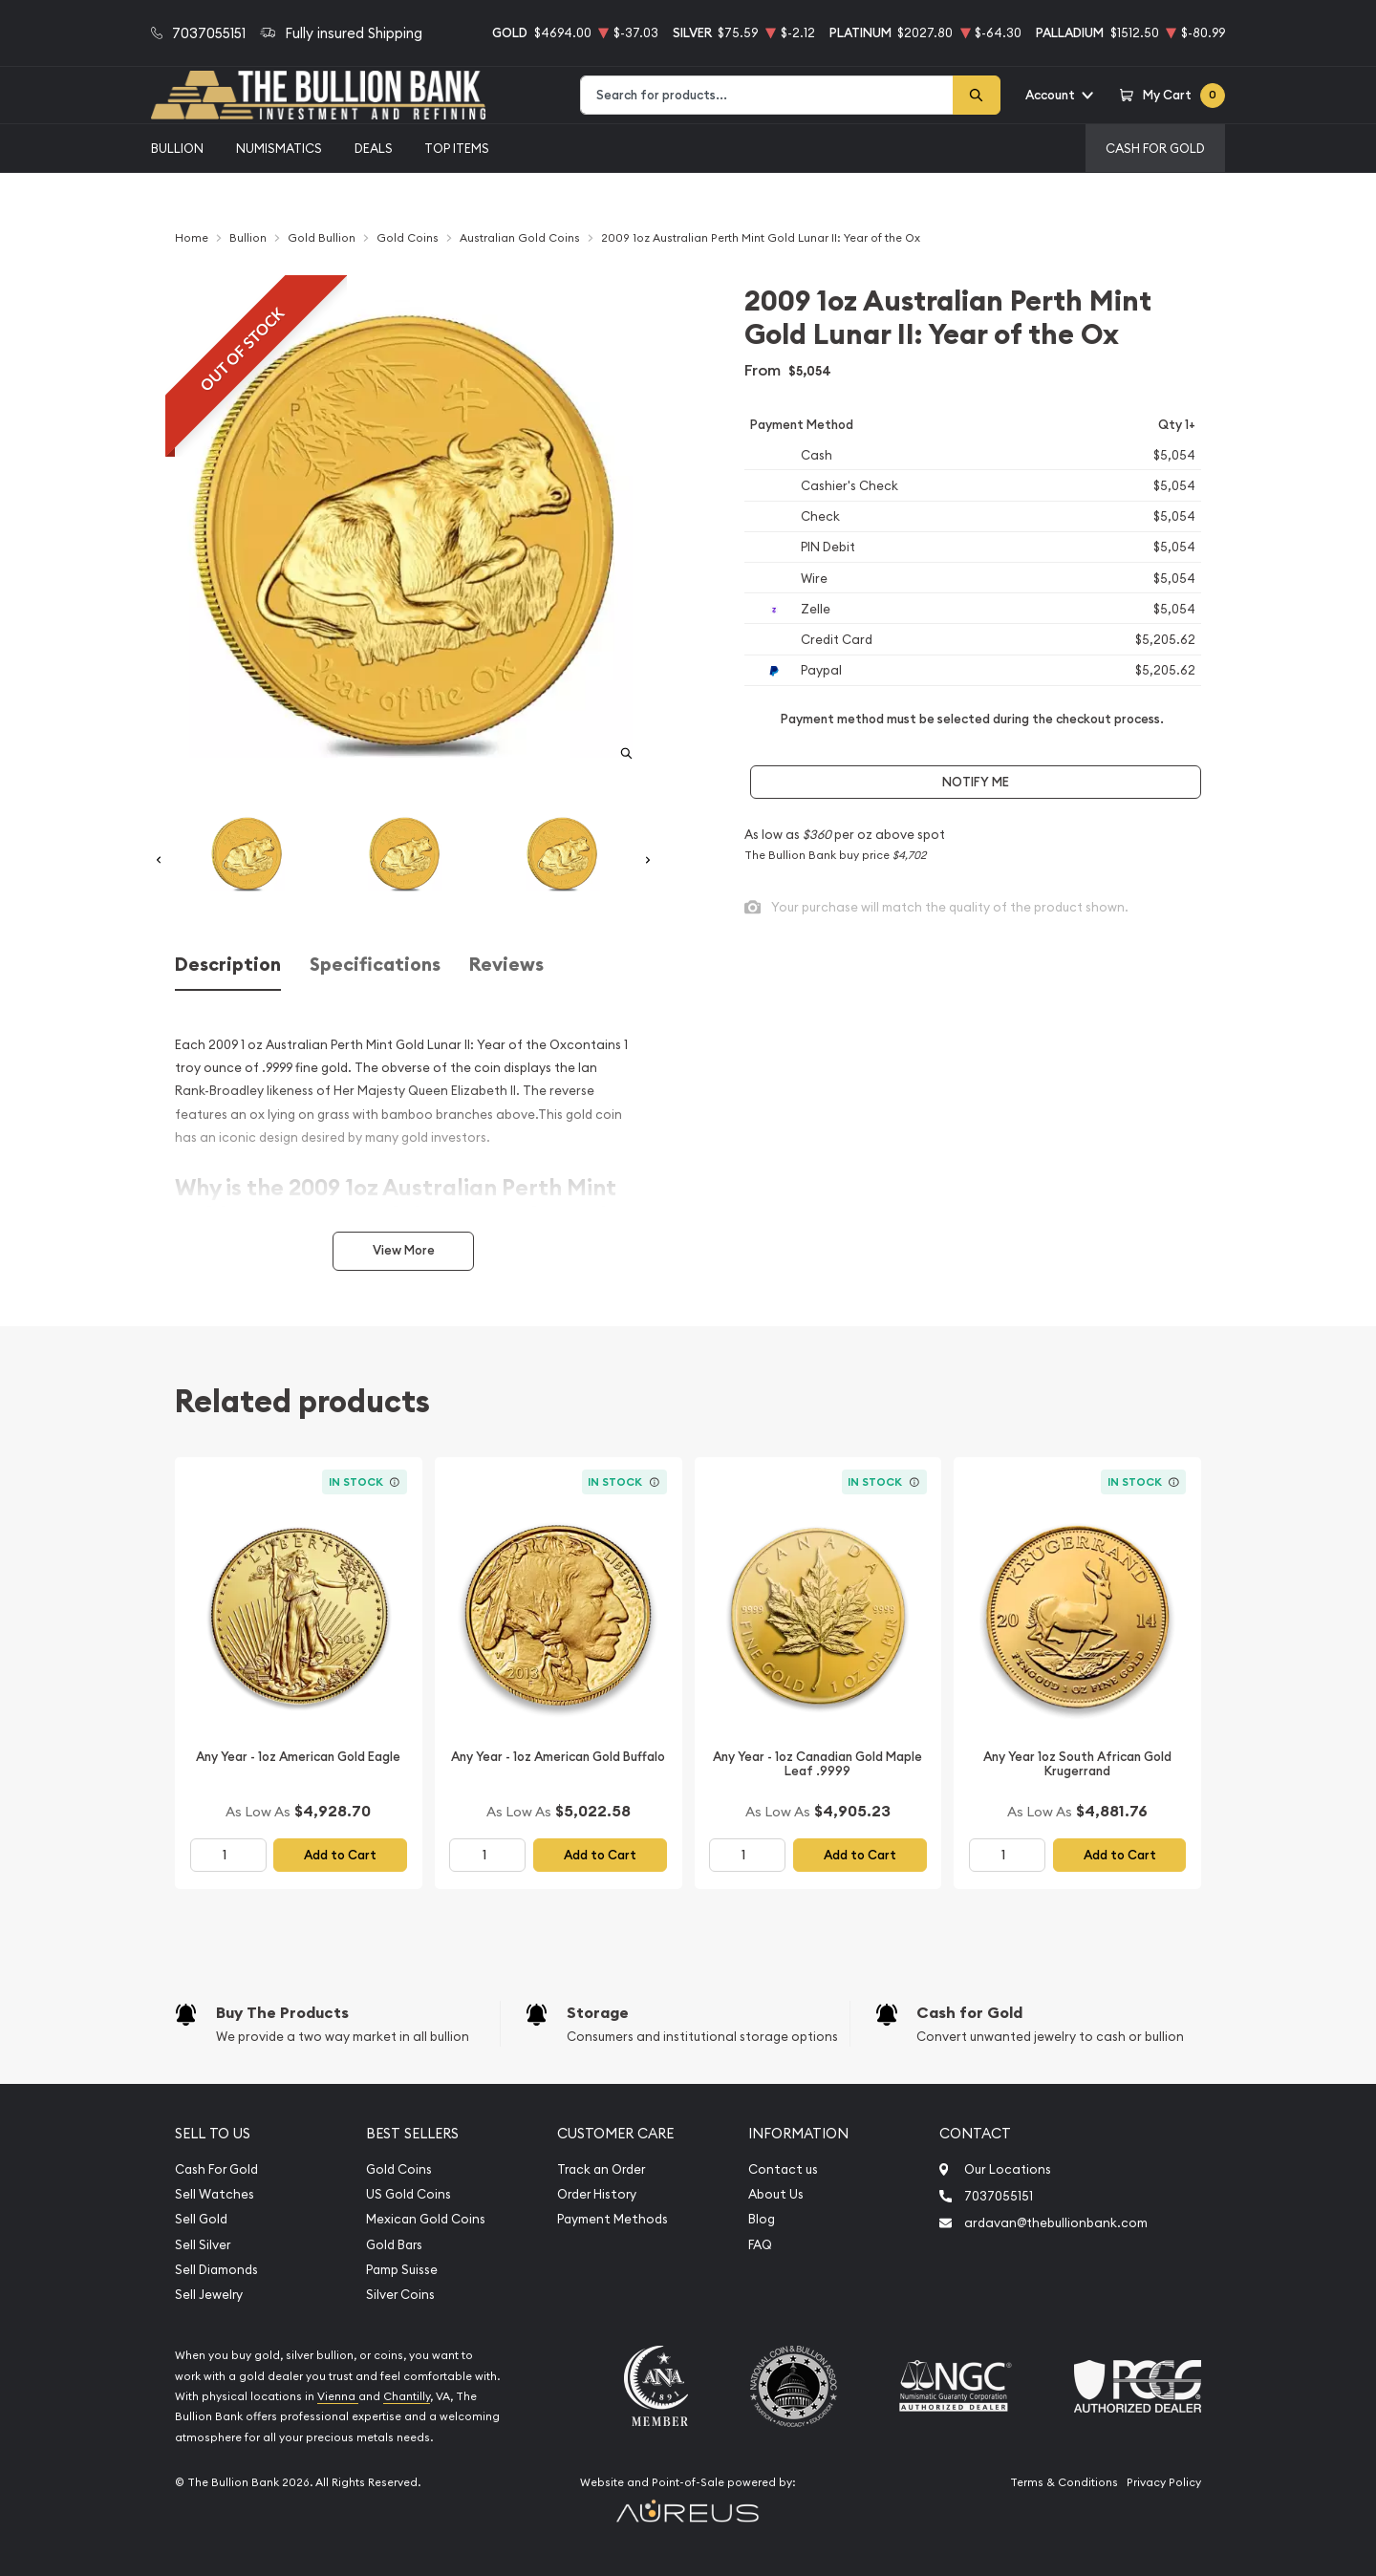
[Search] (976, 95)
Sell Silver (202, 2245)
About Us (776, 2194)
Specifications (375, 965)
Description (228, 965)
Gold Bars (394, 2245)
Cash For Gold (1155, 148)
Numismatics (279, 148)
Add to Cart (340, 1855)
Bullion (177, 148)
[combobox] (767, 95)
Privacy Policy (1164, 2482)
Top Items (456, 148)
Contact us (783, 2169)
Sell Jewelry (209, 2294)
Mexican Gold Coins (425, 2219)
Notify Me (975, 782)
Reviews (506, 965)
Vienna (337, 2396)
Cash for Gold (969, 2013)
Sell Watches (214, 2194)
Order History (596, 2194)
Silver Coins (400, 2294)
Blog (761, 2219)
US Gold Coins (408, 2194)
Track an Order (601, 2169)
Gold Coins (399, 2169)
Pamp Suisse (402, 2270)
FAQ (760, 2245)
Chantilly (406, 2396)
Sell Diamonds (216, 2270)
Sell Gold (201, 2219)
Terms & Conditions (1064, 2482)
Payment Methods (612, 2219)
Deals (374, 148)
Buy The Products (282, 2013)
